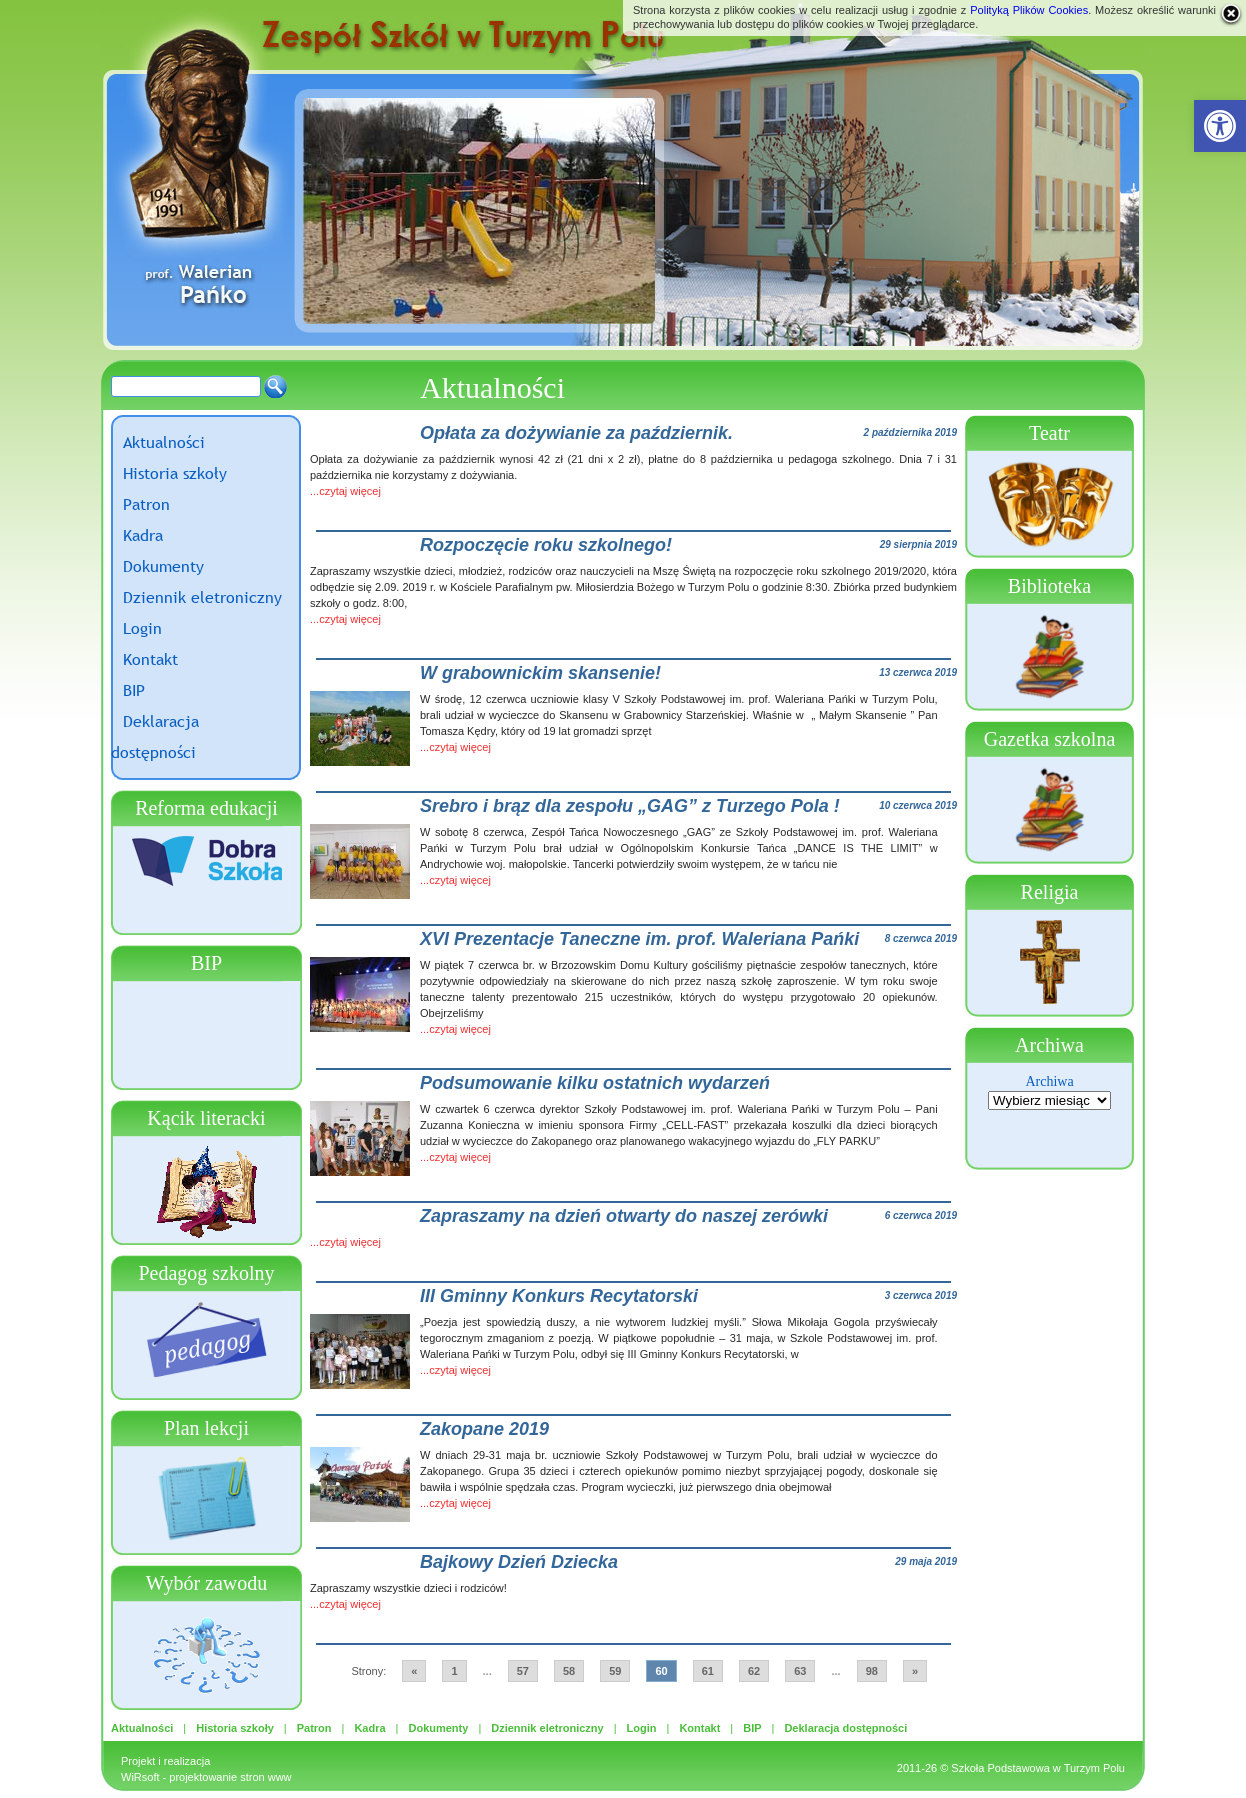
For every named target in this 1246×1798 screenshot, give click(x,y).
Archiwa (1049, 1081)
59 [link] (615, 1671)
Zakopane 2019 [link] (484, 1429)
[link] (1220, 126)
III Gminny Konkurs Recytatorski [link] (559, 1296)
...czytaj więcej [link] (345, 491)
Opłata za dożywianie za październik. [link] (576, 433)
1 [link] (454, 1671)
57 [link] (523, 1671)
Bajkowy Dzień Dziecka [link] (519, 1562)
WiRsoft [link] (140, 1777)
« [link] (414, 1671)
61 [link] (708, 1671)
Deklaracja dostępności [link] (845, 1728)
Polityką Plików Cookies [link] (1029, 10)
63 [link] (800, 1671)
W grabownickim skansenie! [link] (540, 673)
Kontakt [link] (150, 659)
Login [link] (142, 628)
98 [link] (872, 1671)
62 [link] (754, 1671)
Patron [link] (146, 504)
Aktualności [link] (164, 442)
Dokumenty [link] (163, 566)
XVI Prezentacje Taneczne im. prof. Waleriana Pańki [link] (639, 939)
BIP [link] (134, 690)
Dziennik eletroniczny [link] (202, 597)
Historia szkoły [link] (175, 473)
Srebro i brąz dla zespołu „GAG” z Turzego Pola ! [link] (630, 806)
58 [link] (569, 1671)
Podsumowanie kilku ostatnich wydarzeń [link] (595, 1083)
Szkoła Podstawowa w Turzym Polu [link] (1038, 1768)
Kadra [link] (143, 535)
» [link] (915, 1671)
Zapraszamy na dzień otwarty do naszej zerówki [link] (624, 1216)
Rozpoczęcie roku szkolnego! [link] (546, 545)
